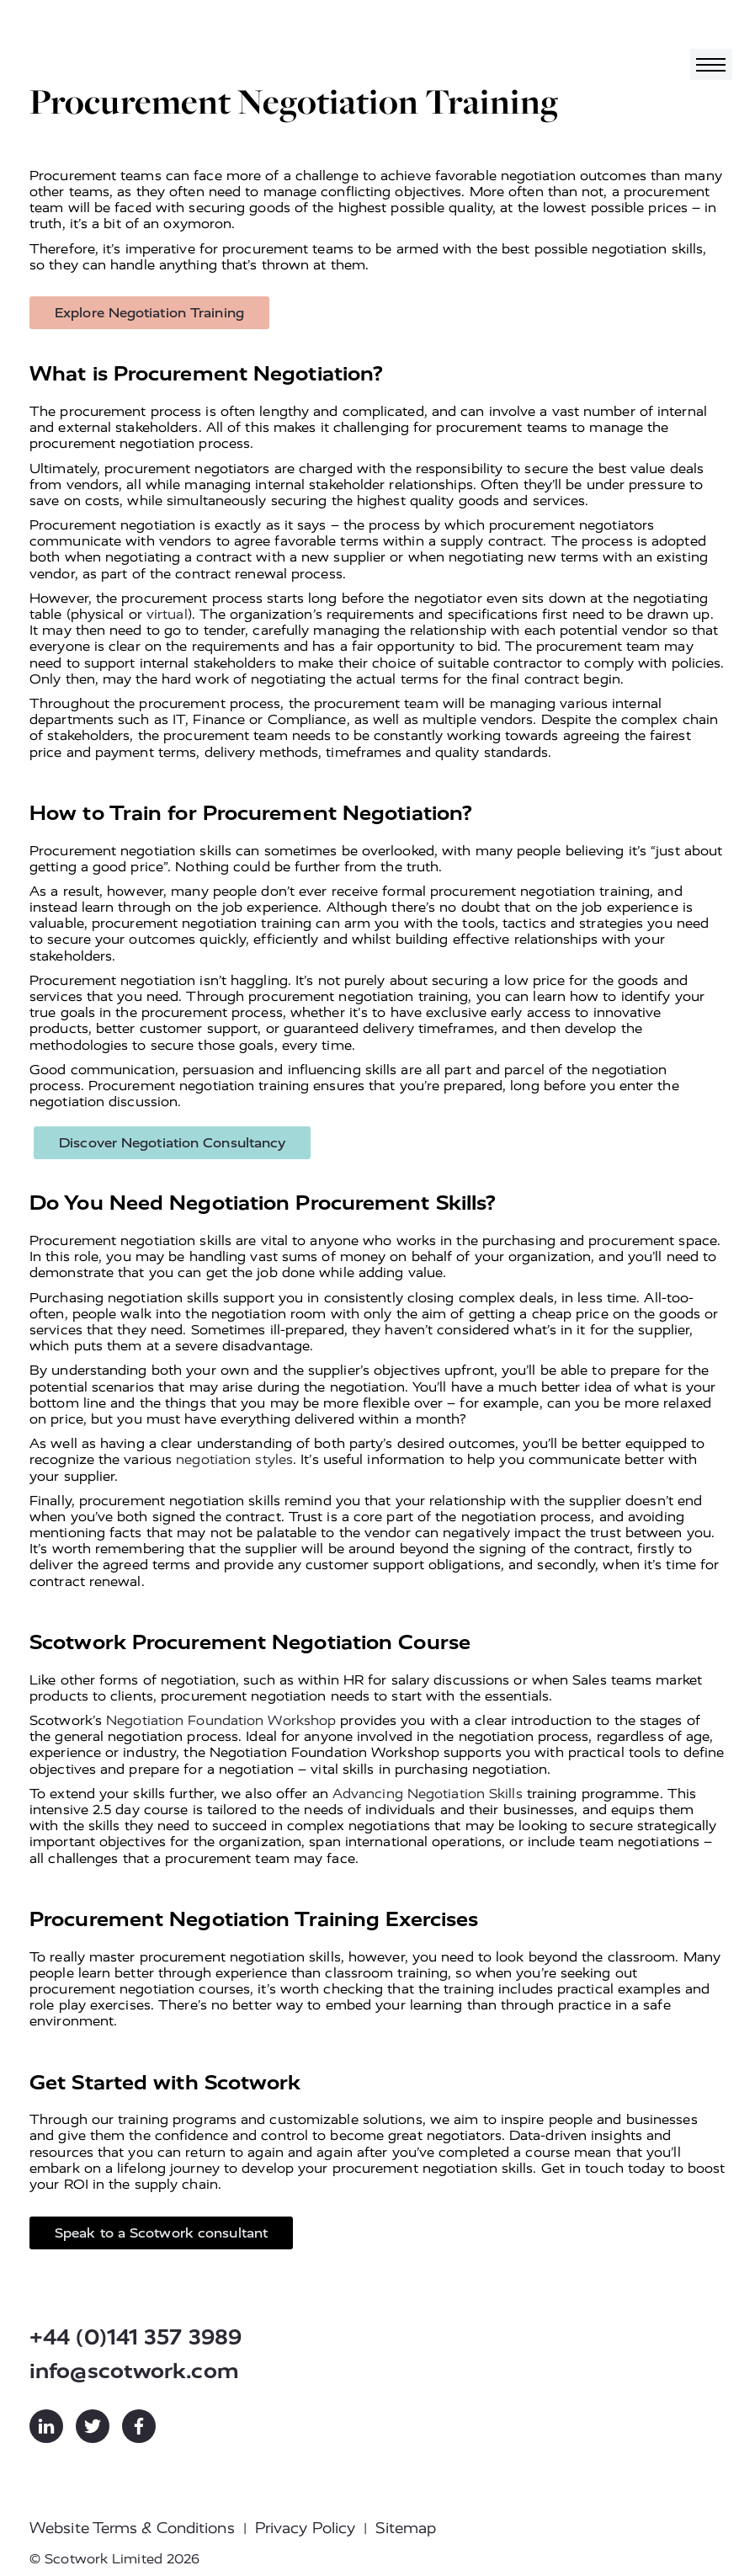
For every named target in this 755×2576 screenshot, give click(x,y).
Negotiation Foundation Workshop (221, 1720)
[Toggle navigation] (711, 64)
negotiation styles (234, 1459)
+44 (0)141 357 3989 (135, 2337)
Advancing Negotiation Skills (427, 1794)
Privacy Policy (305, 2528)
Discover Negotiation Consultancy (172, 1143)
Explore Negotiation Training (149, 313)
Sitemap (405, 2528)
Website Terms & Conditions (132, 2528)
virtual (167, 614)
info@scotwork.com (134, 2371)
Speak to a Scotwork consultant (161, 2233)
